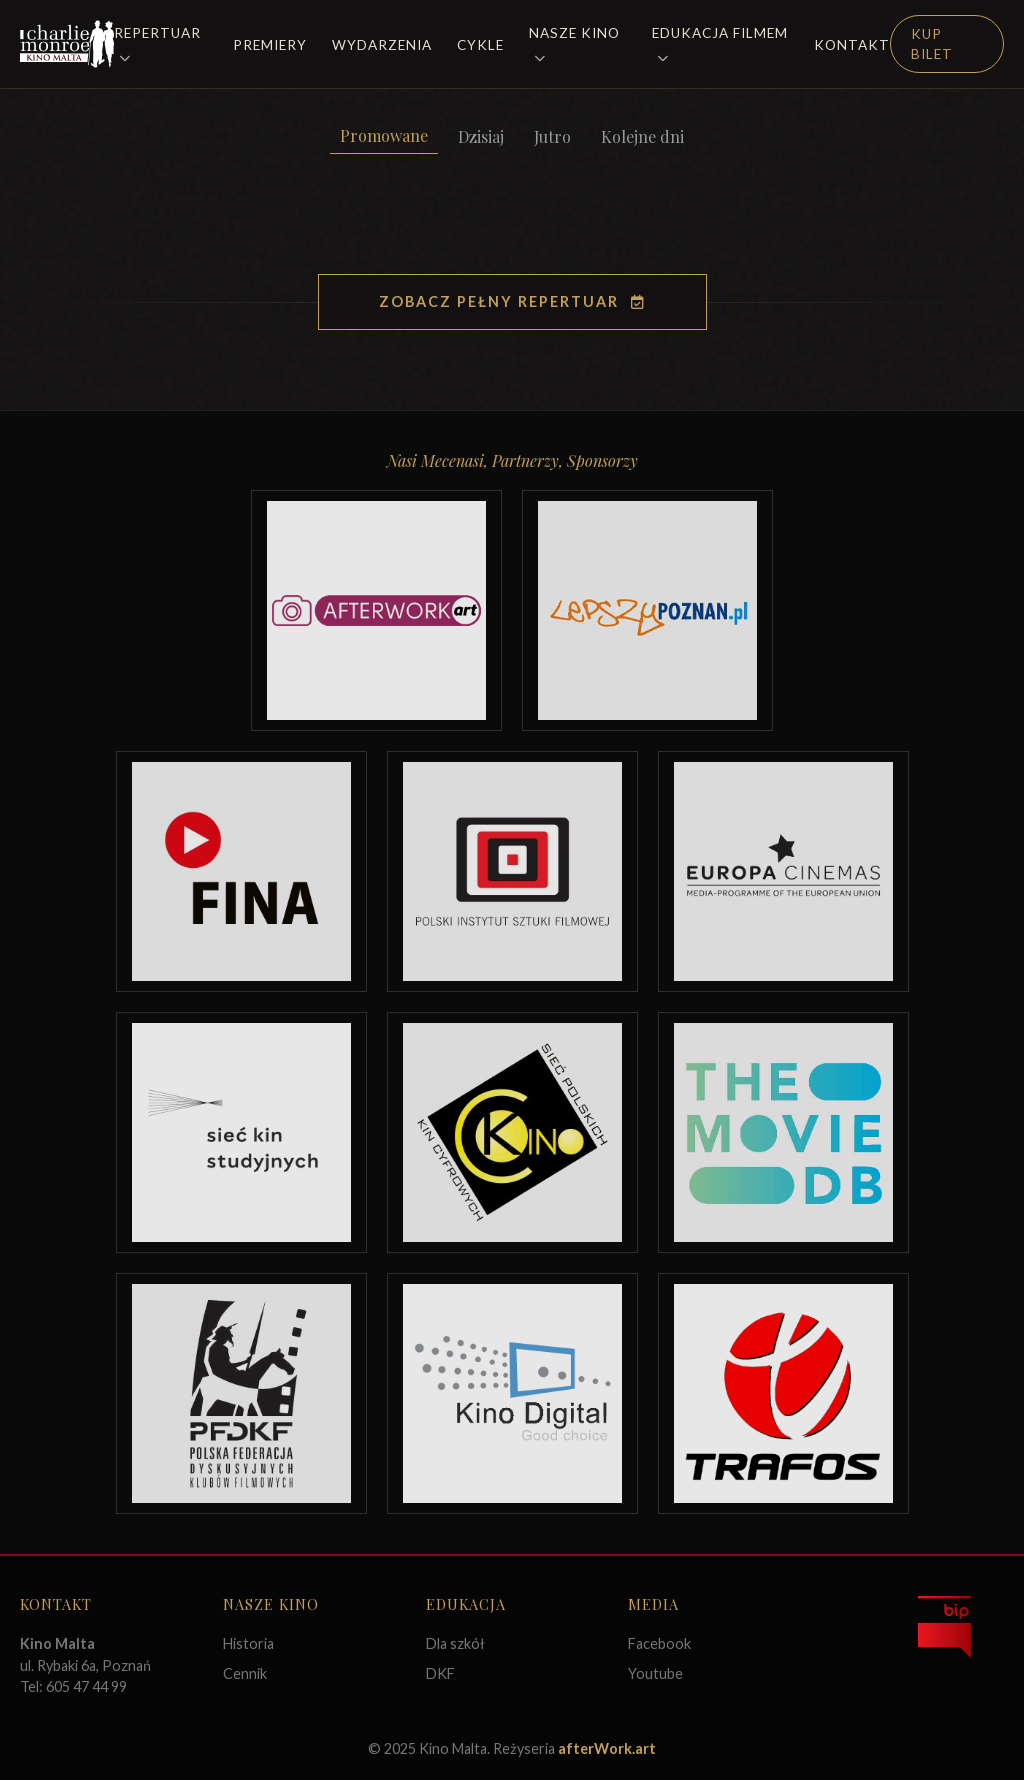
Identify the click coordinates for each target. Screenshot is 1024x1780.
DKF (440, 1673)
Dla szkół (455, 1643)
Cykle (480, 45)
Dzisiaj (481, 136)
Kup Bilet (932, 44)
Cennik (245, 1673)
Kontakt (852, 45)
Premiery (270, 45)
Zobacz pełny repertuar (512, 301)
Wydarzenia (382, 45)
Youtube (655, 1673)
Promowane (384, 135)
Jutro (552, 136)
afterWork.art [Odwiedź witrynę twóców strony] (607, 1748)
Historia (248, 1643)
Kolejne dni (642, 136)
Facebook (659, 1643)
